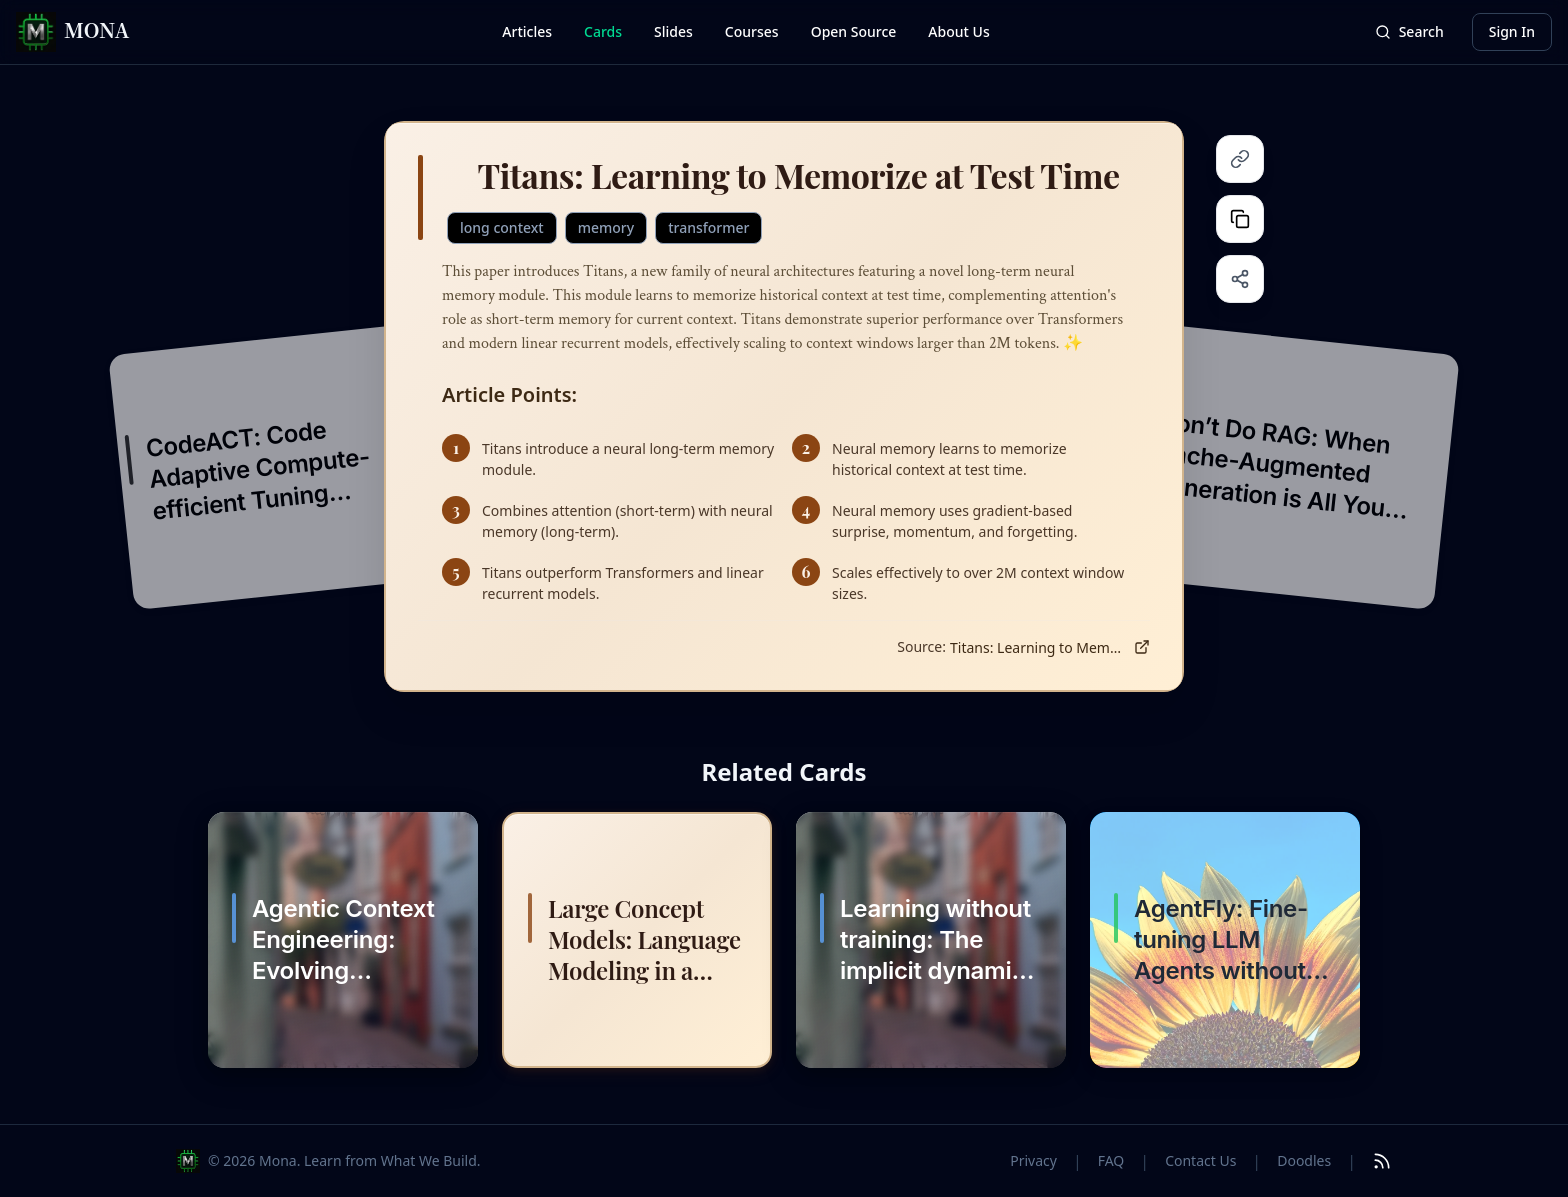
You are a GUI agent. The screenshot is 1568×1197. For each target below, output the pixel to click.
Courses (752, 31)
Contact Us (1200, 1160)
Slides (673, 31)
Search (1409, 31)
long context (502, 227)
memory (606, 227)
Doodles (1304, 1160)
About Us (958, 31)
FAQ (1111, 1160)
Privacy (1033, 1160)
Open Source (854, 31)
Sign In (1512, 31)
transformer (708, 227)
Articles (527, 31)
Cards (603, 31)
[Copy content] (1240, 219)
